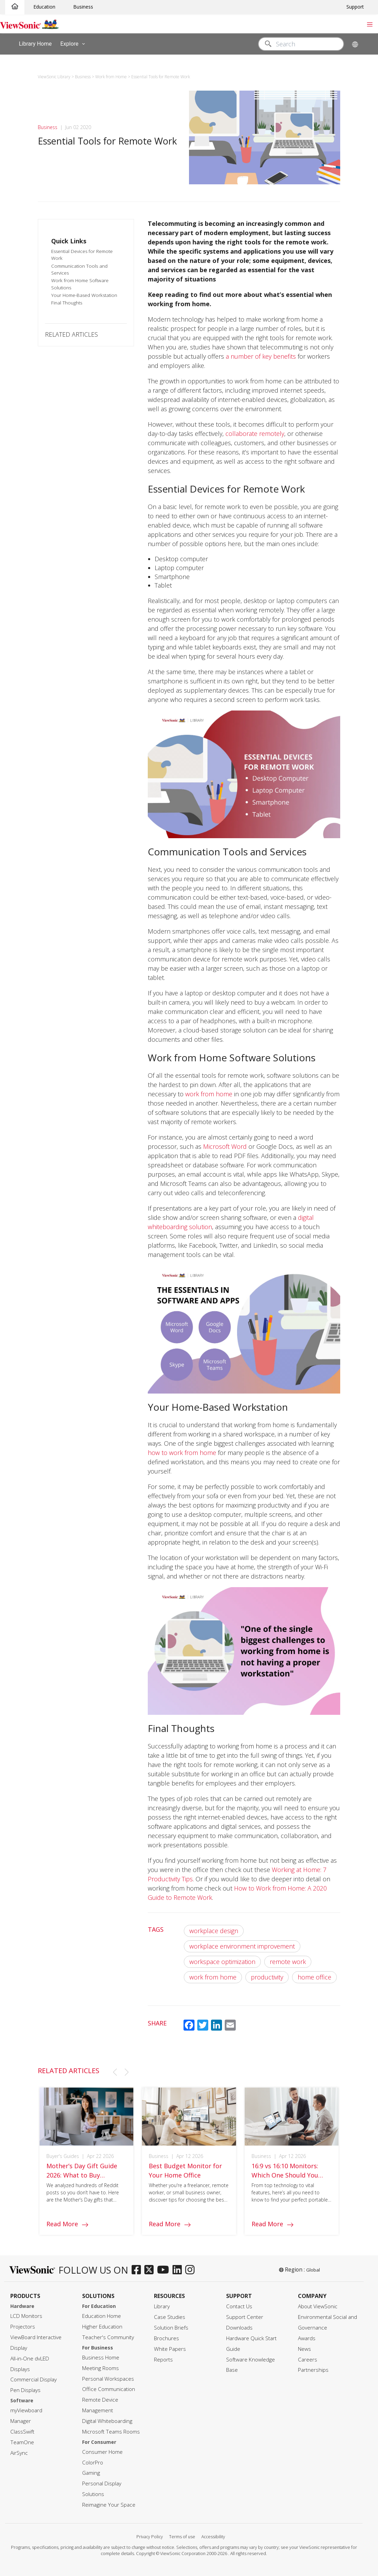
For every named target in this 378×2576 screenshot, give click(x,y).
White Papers (170, 2349)
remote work (288, 1961)
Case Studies (169, 2317)
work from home (208, 1094)
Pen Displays (25, 2390)
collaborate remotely (254, 433)
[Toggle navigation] (369, 24)
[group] (86, 2168)
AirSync (19, 2453)
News (304, 2349)
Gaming (91, 2472)
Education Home (101, 2316)
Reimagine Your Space (108, 2504)
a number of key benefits (261, 356)
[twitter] (150, 2270)
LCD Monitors (26, 2316)
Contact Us (239, 2306)
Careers (307, 2359)
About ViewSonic (317, 2306)
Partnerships (313, 2369)
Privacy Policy (149, 2537)
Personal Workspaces (108, 2378)
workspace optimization (222, 1961)
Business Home (100, 2357)
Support (355, 6)
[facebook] (138, 2270)
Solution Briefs (171, 2327)
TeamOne (22, 2442)
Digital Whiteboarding (107, 2421)
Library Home (35, 43)
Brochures (166, 2338)
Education (44, 6)
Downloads (239, 2327)
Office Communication (108, 2389)
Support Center (244, 2317)
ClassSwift (22, 2431)
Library (162, 2306)
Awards (306, 2338)
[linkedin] (179, 2270)
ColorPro (92, 2462)
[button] (115, 2072)
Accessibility (213, 2537)
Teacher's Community (108, 2337)
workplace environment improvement (242, 1946)
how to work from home (182, 1452)
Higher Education (102, 2326)
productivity (267, 1977)
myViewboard (26, 2410)
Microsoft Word (225, 1146)
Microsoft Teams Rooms (111, 2431)
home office (314, 1977)
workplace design (213, 1931)
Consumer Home (102, 2452)
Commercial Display (33, 2379)
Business (83, 6)
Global (313, 2270)
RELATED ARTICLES (71, 334)
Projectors (22, 2326)
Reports (163, 2359)
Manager (20, 2421)
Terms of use (182, 2537)
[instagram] (191, 2270)
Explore (74, 44)
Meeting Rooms (100, 2368)
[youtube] (165, 2270)
